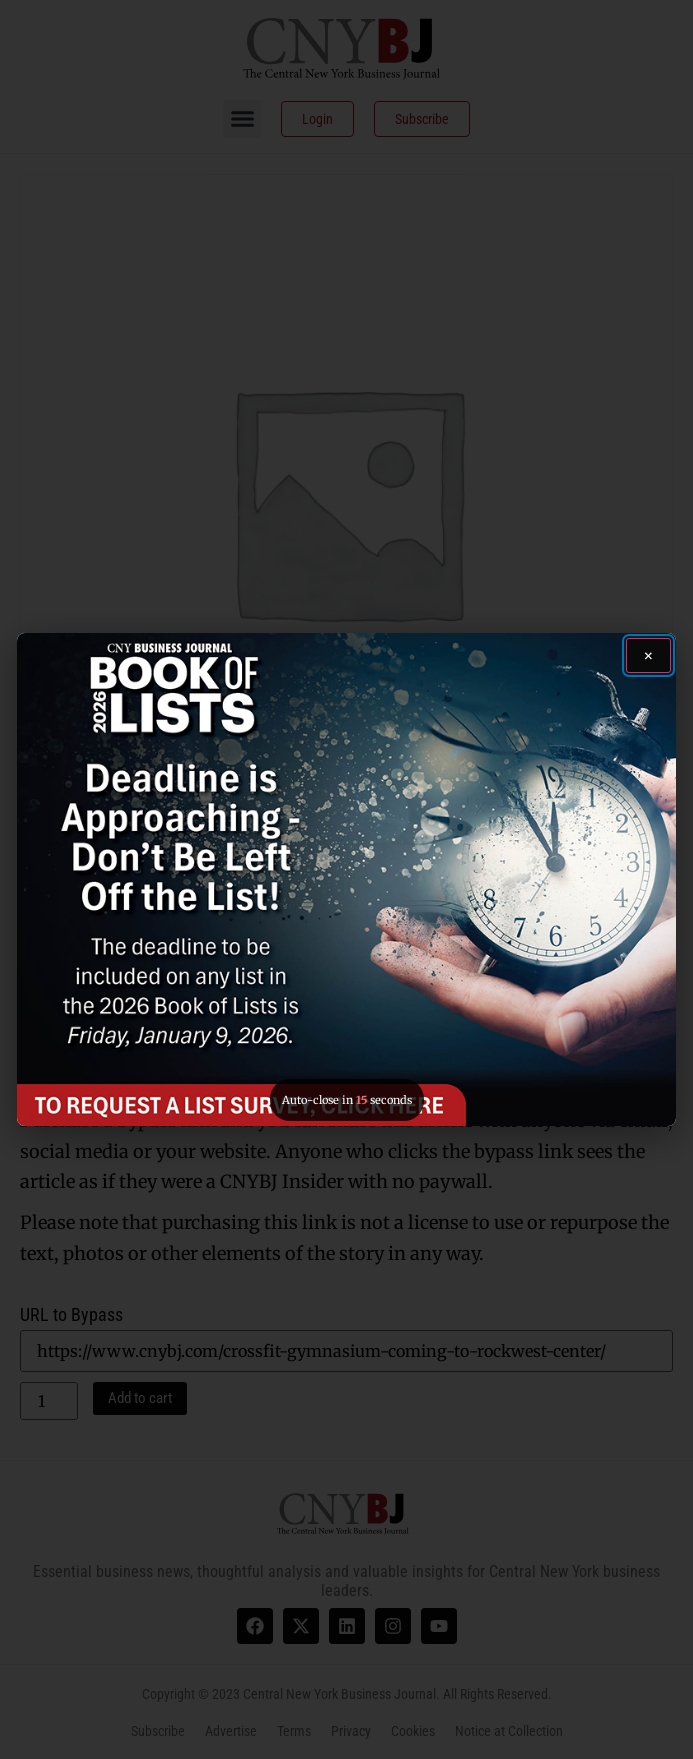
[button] (346, 880)
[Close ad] (648, 655)
